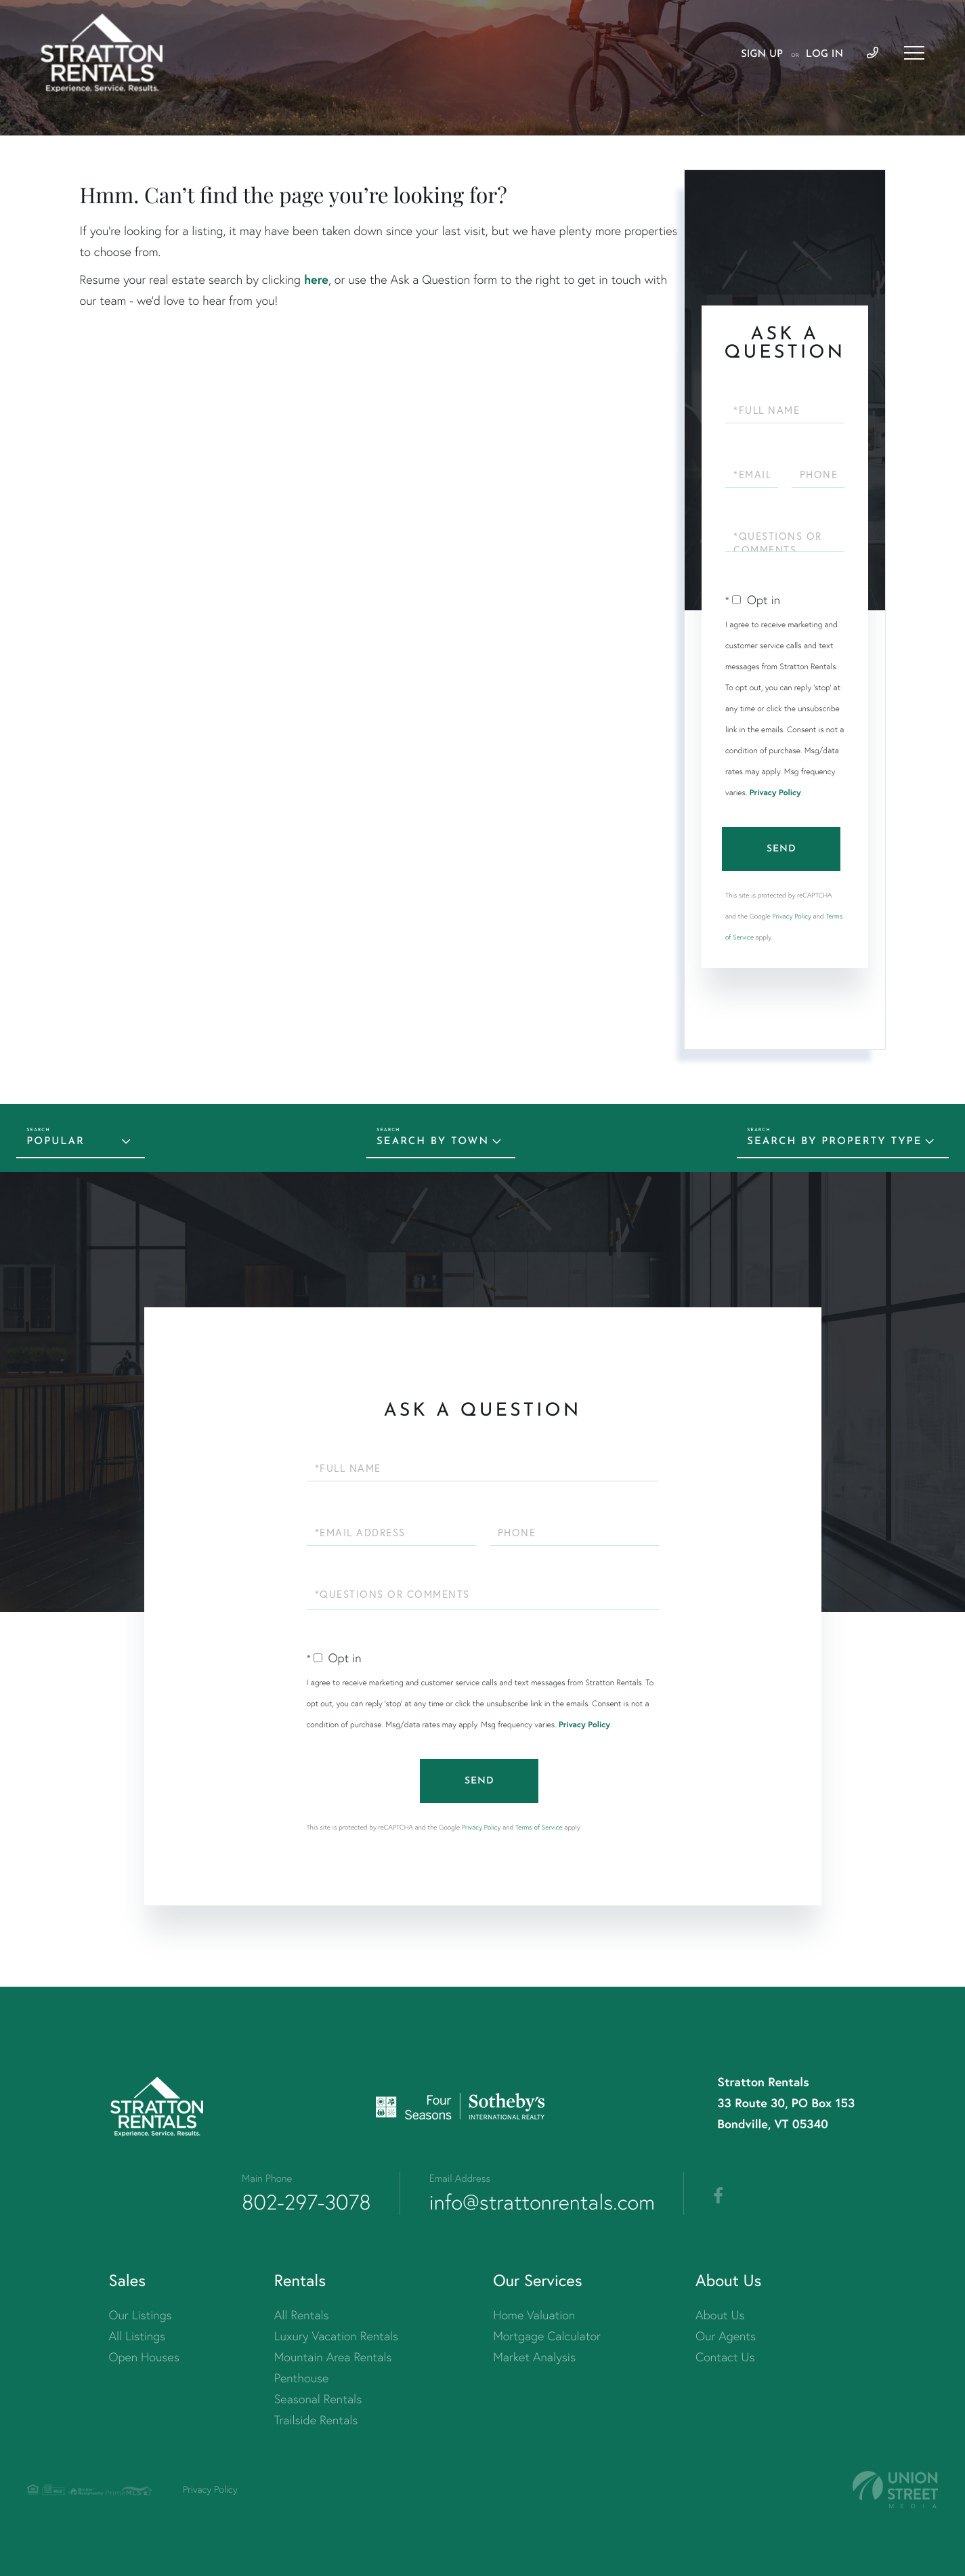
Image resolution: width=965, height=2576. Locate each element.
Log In (824, 54)
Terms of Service (539, 1827)
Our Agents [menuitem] (725, 2336)
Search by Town (433, 1142)
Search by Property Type (834, 1142)
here (316, 279)
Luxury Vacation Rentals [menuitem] (336, 2336)
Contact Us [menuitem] (724, 2357)
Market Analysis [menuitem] (534, 2357)
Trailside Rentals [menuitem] (316, 2420)
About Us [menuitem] (720, 2315)
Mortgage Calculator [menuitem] (547, 2336)
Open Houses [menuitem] (144, 2357)
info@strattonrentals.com (542, 2202)
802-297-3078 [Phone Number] (306, 2202)
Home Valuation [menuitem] (534, 2315)
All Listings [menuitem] (137, 2336)
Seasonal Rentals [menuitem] (318, 2399)
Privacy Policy (775, 793)
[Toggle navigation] (914, 53)
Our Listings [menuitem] (140, 2315)
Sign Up (762, 54)
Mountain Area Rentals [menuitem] (333, 2357)
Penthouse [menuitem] (301, 2378)
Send (781, 849)
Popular (55, 1142)
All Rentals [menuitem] (301, 2315)
